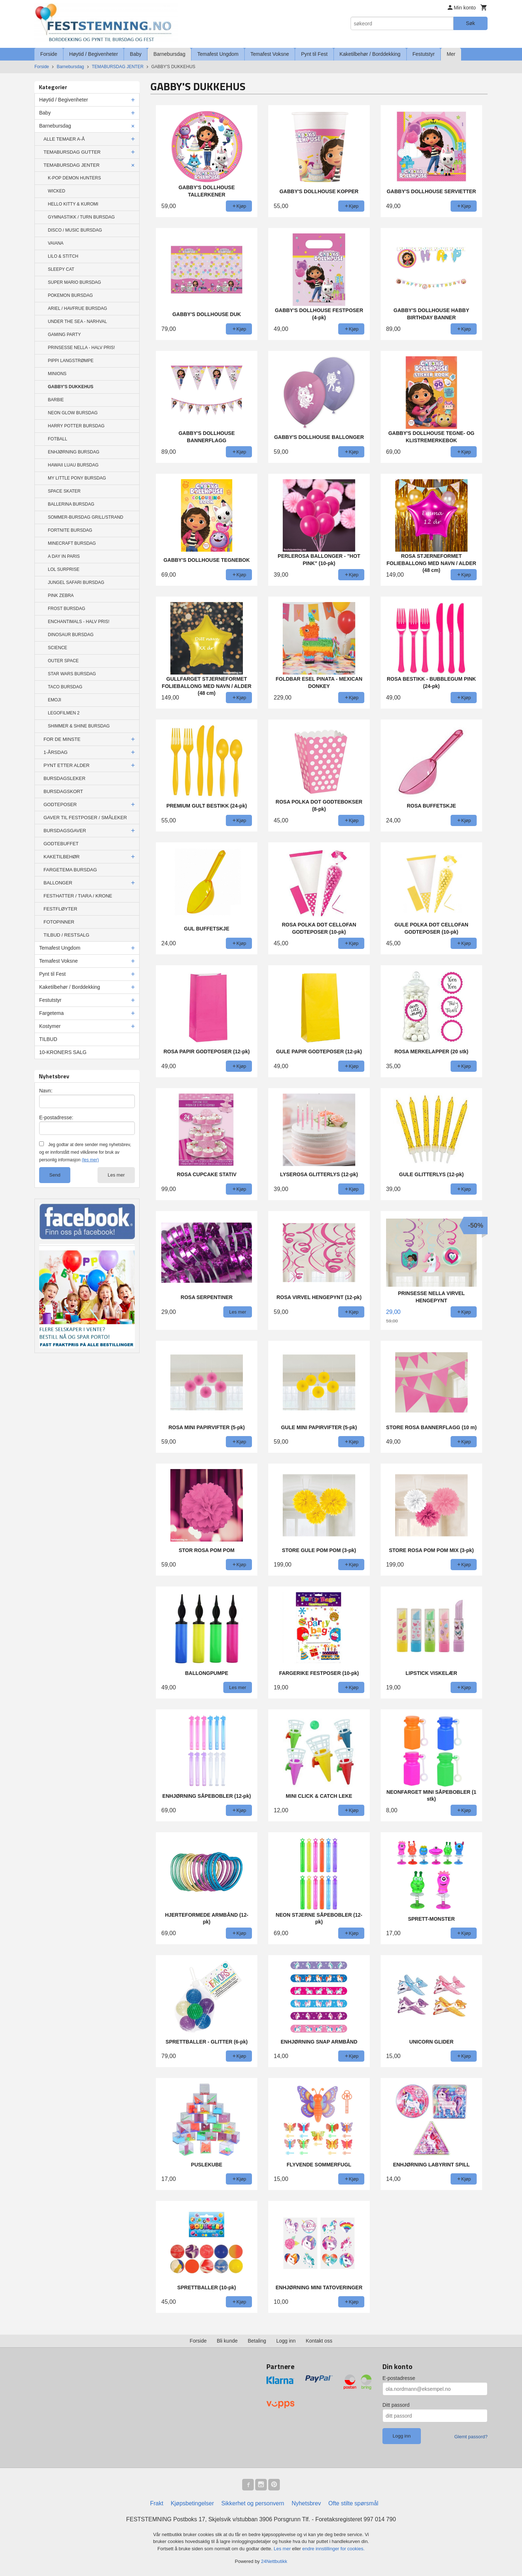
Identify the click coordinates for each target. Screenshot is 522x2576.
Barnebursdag (169, 54)
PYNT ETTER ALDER (67, 765)
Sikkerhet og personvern (252, 2503)
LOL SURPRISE (63, 569)
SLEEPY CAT (61, 269)
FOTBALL (57, 438)
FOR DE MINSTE (62, 739)
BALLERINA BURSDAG (71, 504)
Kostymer (50, 1026)
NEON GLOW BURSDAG (73, 412)
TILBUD (48, 1039)
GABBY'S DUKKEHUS (71, 386)
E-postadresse (398, 2378)
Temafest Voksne (269, 54)
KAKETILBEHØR (62, 856)
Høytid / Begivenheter (93, 54)
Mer (451, 54)
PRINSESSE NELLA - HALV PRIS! (81, 347)
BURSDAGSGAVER (65, 830)
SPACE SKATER (64, 491)
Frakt (156, 2503)
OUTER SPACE (63, 660)
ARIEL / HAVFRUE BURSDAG (77, 308)
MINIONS (57, 373)
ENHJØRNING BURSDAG (73, 452)
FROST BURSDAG (66, 608)
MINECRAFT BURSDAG (72, 543)
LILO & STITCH (63, 256)
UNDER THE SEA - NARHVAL (77, 321)
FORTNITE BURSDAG (70, 530)
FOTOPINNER (59, 922)
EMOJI (54, 699)
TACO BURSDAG (65, 686)
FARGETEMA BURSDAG (70, 869)
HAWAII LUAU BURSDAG (73, 465)
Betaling (257, 2341)
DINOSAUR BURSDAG (71, 634)
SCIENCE (57, 647)
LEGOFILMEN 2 (63, 712)
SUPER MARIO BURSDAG (74, 282)
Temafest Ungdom (218, 54)
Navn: (46, 1091)
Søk (470, 23)
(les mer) (90, 1159)
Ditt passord (396, 2405)
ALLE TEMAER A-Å (64, 139)
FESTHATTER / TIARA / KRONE (78, 896)
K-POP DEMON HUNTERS (74, 178)
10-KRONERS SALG (63, 1052)
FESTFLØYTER (60, 909)
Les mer (116, 1175)
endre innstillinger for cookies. (333, 2548)
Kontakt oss (319, 2341)
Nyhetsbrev (306, 2503)
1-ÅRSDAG (55, 752)
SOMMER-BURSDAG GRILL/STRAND (85, 517)
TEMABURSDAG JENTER (72, 165)
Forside (48, 54)
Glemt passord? (471, 2436)
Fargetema (51, 1013)
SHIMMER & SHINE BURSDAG (79, 726)
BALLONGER (58, 882)
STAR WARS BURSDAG (72, 673)
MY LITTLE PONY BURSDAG (77, 478)
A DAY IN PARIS (64, 556)
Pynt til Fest (314, 54)
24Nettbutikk (274, 2561)
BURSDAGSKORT (63, 791)
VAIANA (55, 243)
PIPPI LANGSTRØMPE (71, 360)
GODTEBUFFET (61, 843)
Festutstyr (424, 54)
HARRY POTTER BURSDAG (76, 425)
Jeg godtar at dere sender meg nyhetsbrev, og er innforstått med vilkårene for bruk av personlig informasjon (85, 1152)
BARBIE (56, 399)
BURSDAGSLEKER (65, 778)
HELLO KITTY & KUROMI (73, 204)
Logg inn (286, 2341)
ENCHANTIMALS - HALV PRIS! (78, 621)
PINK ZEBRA (61, 595)
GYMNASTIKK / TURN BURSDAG (81, 217)
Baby (135, 54)
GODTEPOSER (60, 804)
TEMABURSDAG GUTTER (72, 152)
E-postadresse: (56, 1117)
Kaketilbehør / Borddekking (370, 54)
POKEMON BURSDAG (70, 295)
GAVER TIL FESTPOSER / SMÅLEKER (85, 817)
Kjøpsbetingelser (192, 2503)
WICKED (56, 191)
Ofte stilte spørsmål (353, 2503)
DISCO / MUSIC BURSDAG (75, 230)
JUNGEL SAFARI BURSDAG (76, 582)
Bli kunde (227, 2341)
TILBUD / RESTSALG (66, 935)
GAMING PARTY (64, 334)
